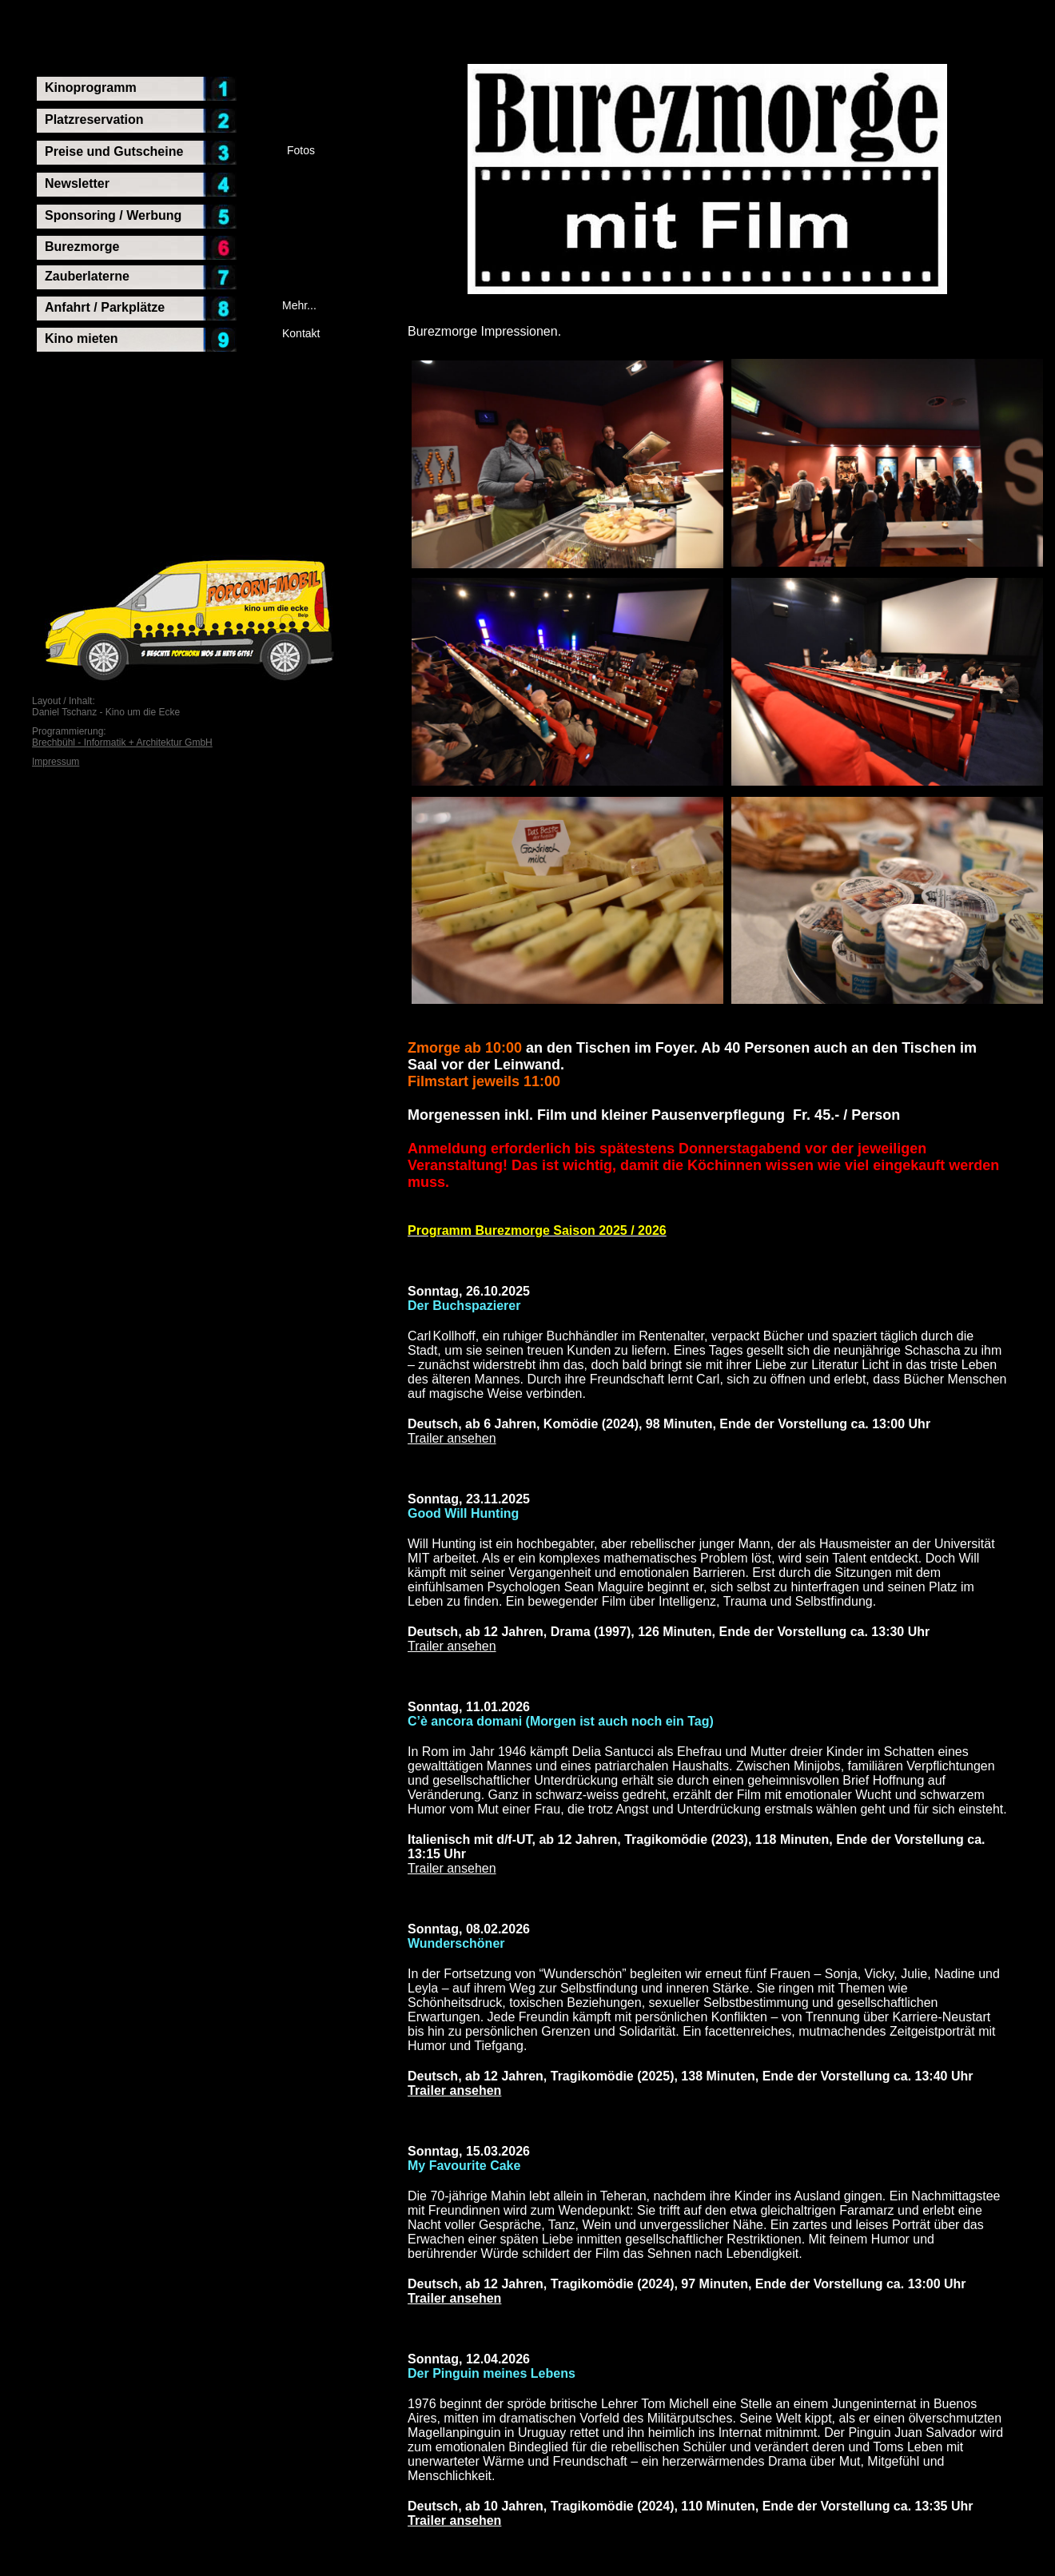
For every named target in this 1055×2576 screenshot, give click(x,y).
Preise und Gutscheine (114, 151)
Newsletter (77, 183)
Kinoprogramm (91, 87)
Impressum (55, 761)
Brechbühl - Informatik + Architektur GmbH (122, 742)
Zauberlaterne (87, 276)
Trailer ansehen (452, 1438)
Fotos (301, 150)
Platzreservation (94, 119)
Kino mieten (81, 338)
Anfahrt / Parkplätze (105, 307)
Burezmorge (82, 246)
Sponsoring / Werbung (113, 215)
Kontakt (301, 333)
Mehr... (299, 305)
